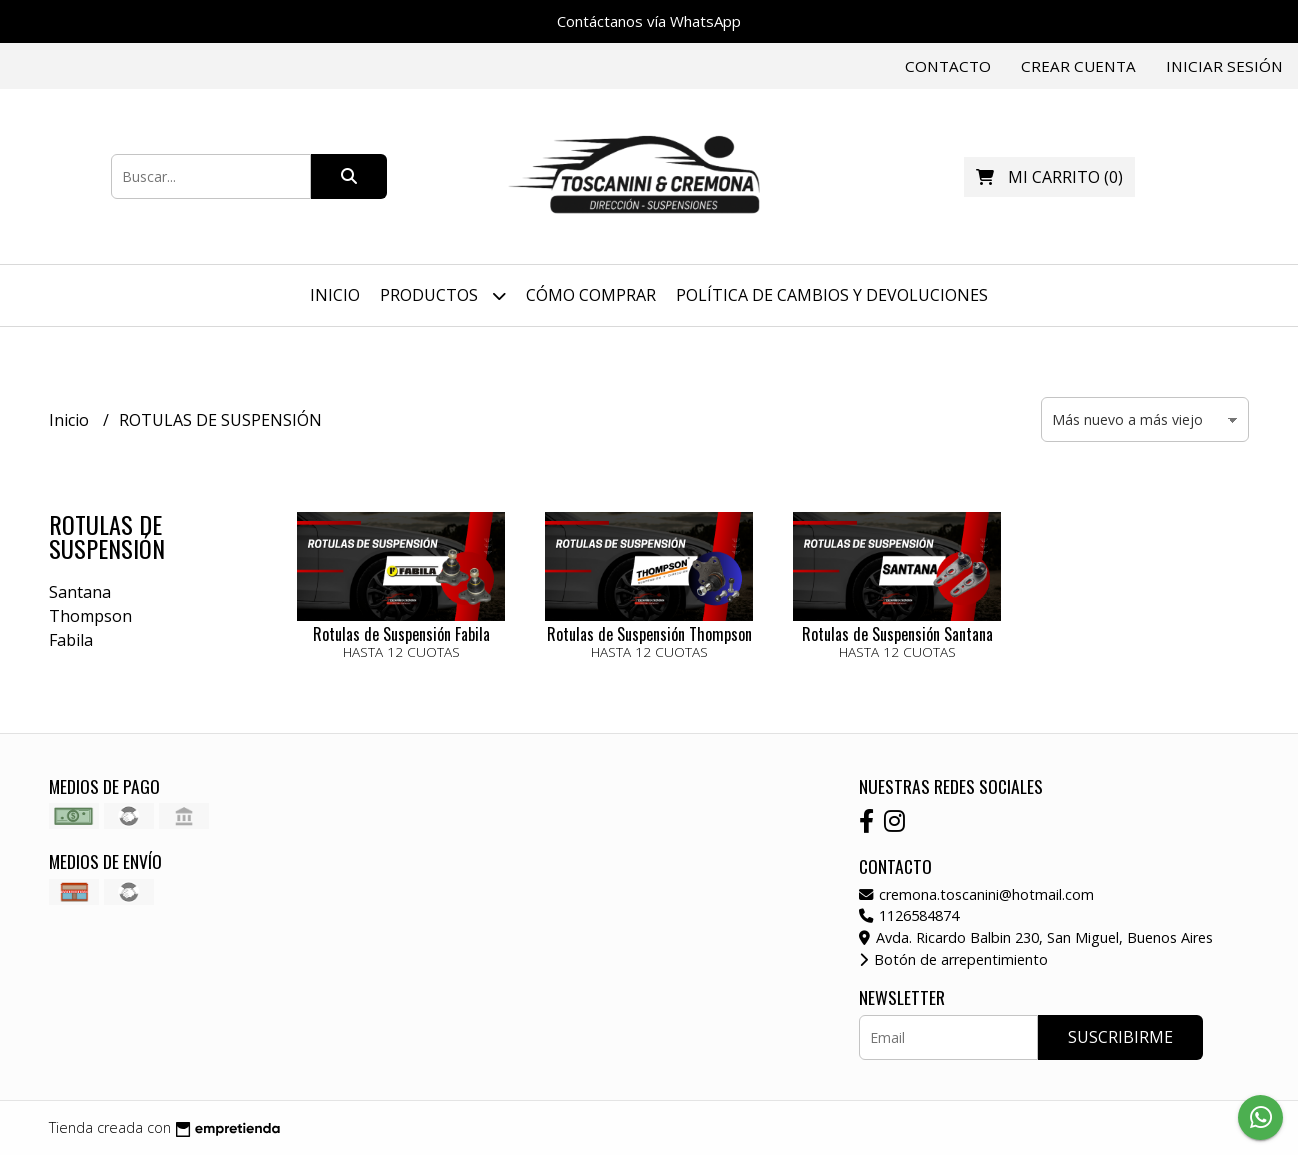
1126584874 (909, 915)
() (1049, 177)
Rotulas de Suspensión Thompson (649, 634)
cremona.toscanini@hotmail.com (976, 894)
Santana (80, 592)
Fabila (71, 640)
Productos (443, 295)
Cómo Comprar (591, 295)
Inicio (335, 295)
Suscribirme (1120, 1037)
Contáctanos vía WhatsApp (649, 21)
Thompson (90, 616)
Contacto (948, 66)
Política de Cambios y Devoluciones (832, 295)
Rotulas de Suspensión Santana (897, 634)
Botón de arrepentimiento (953, 959)
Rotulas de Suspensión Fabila (401, 634)
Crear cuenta (1078, 66)
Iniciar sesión (1224, 66)
